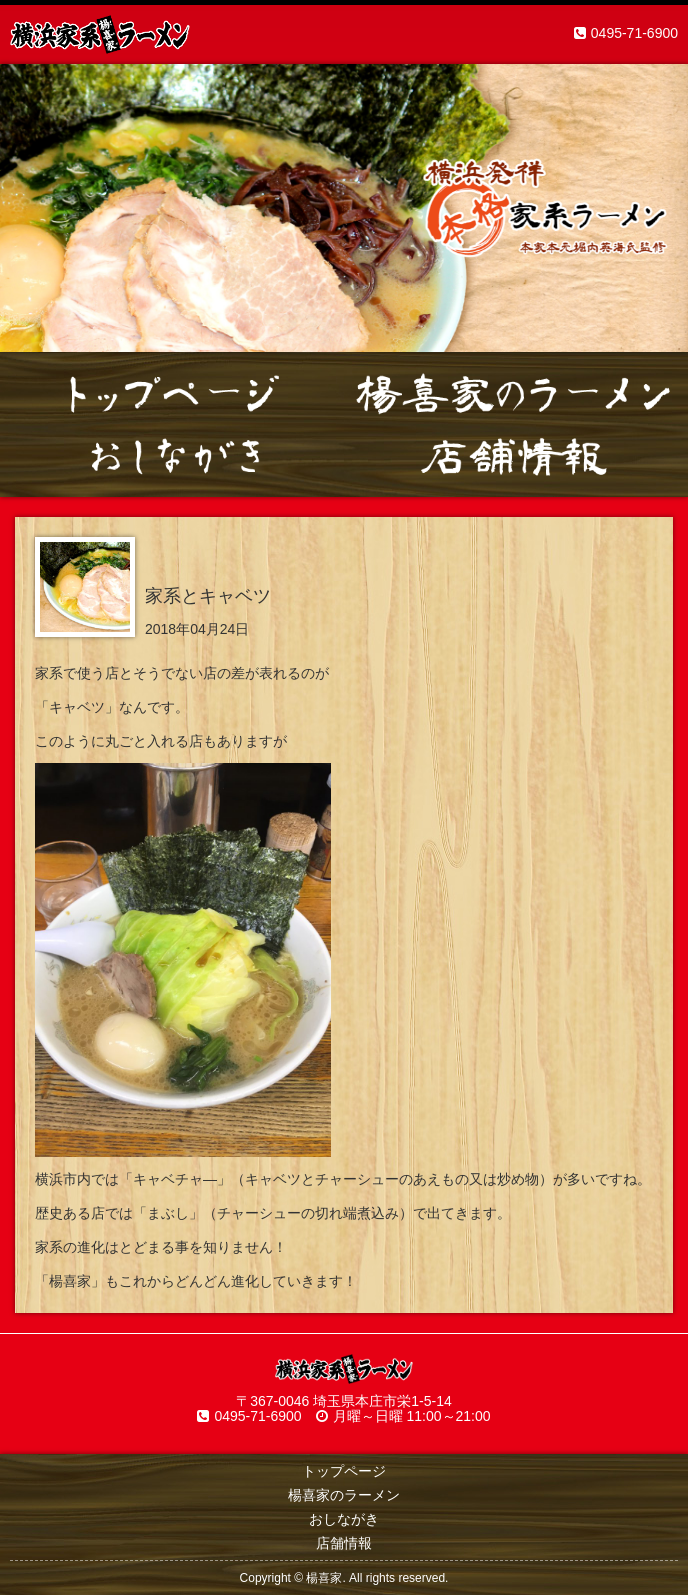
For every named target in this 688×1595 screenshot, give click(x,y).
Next (662, 208)
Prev (26, 208)
